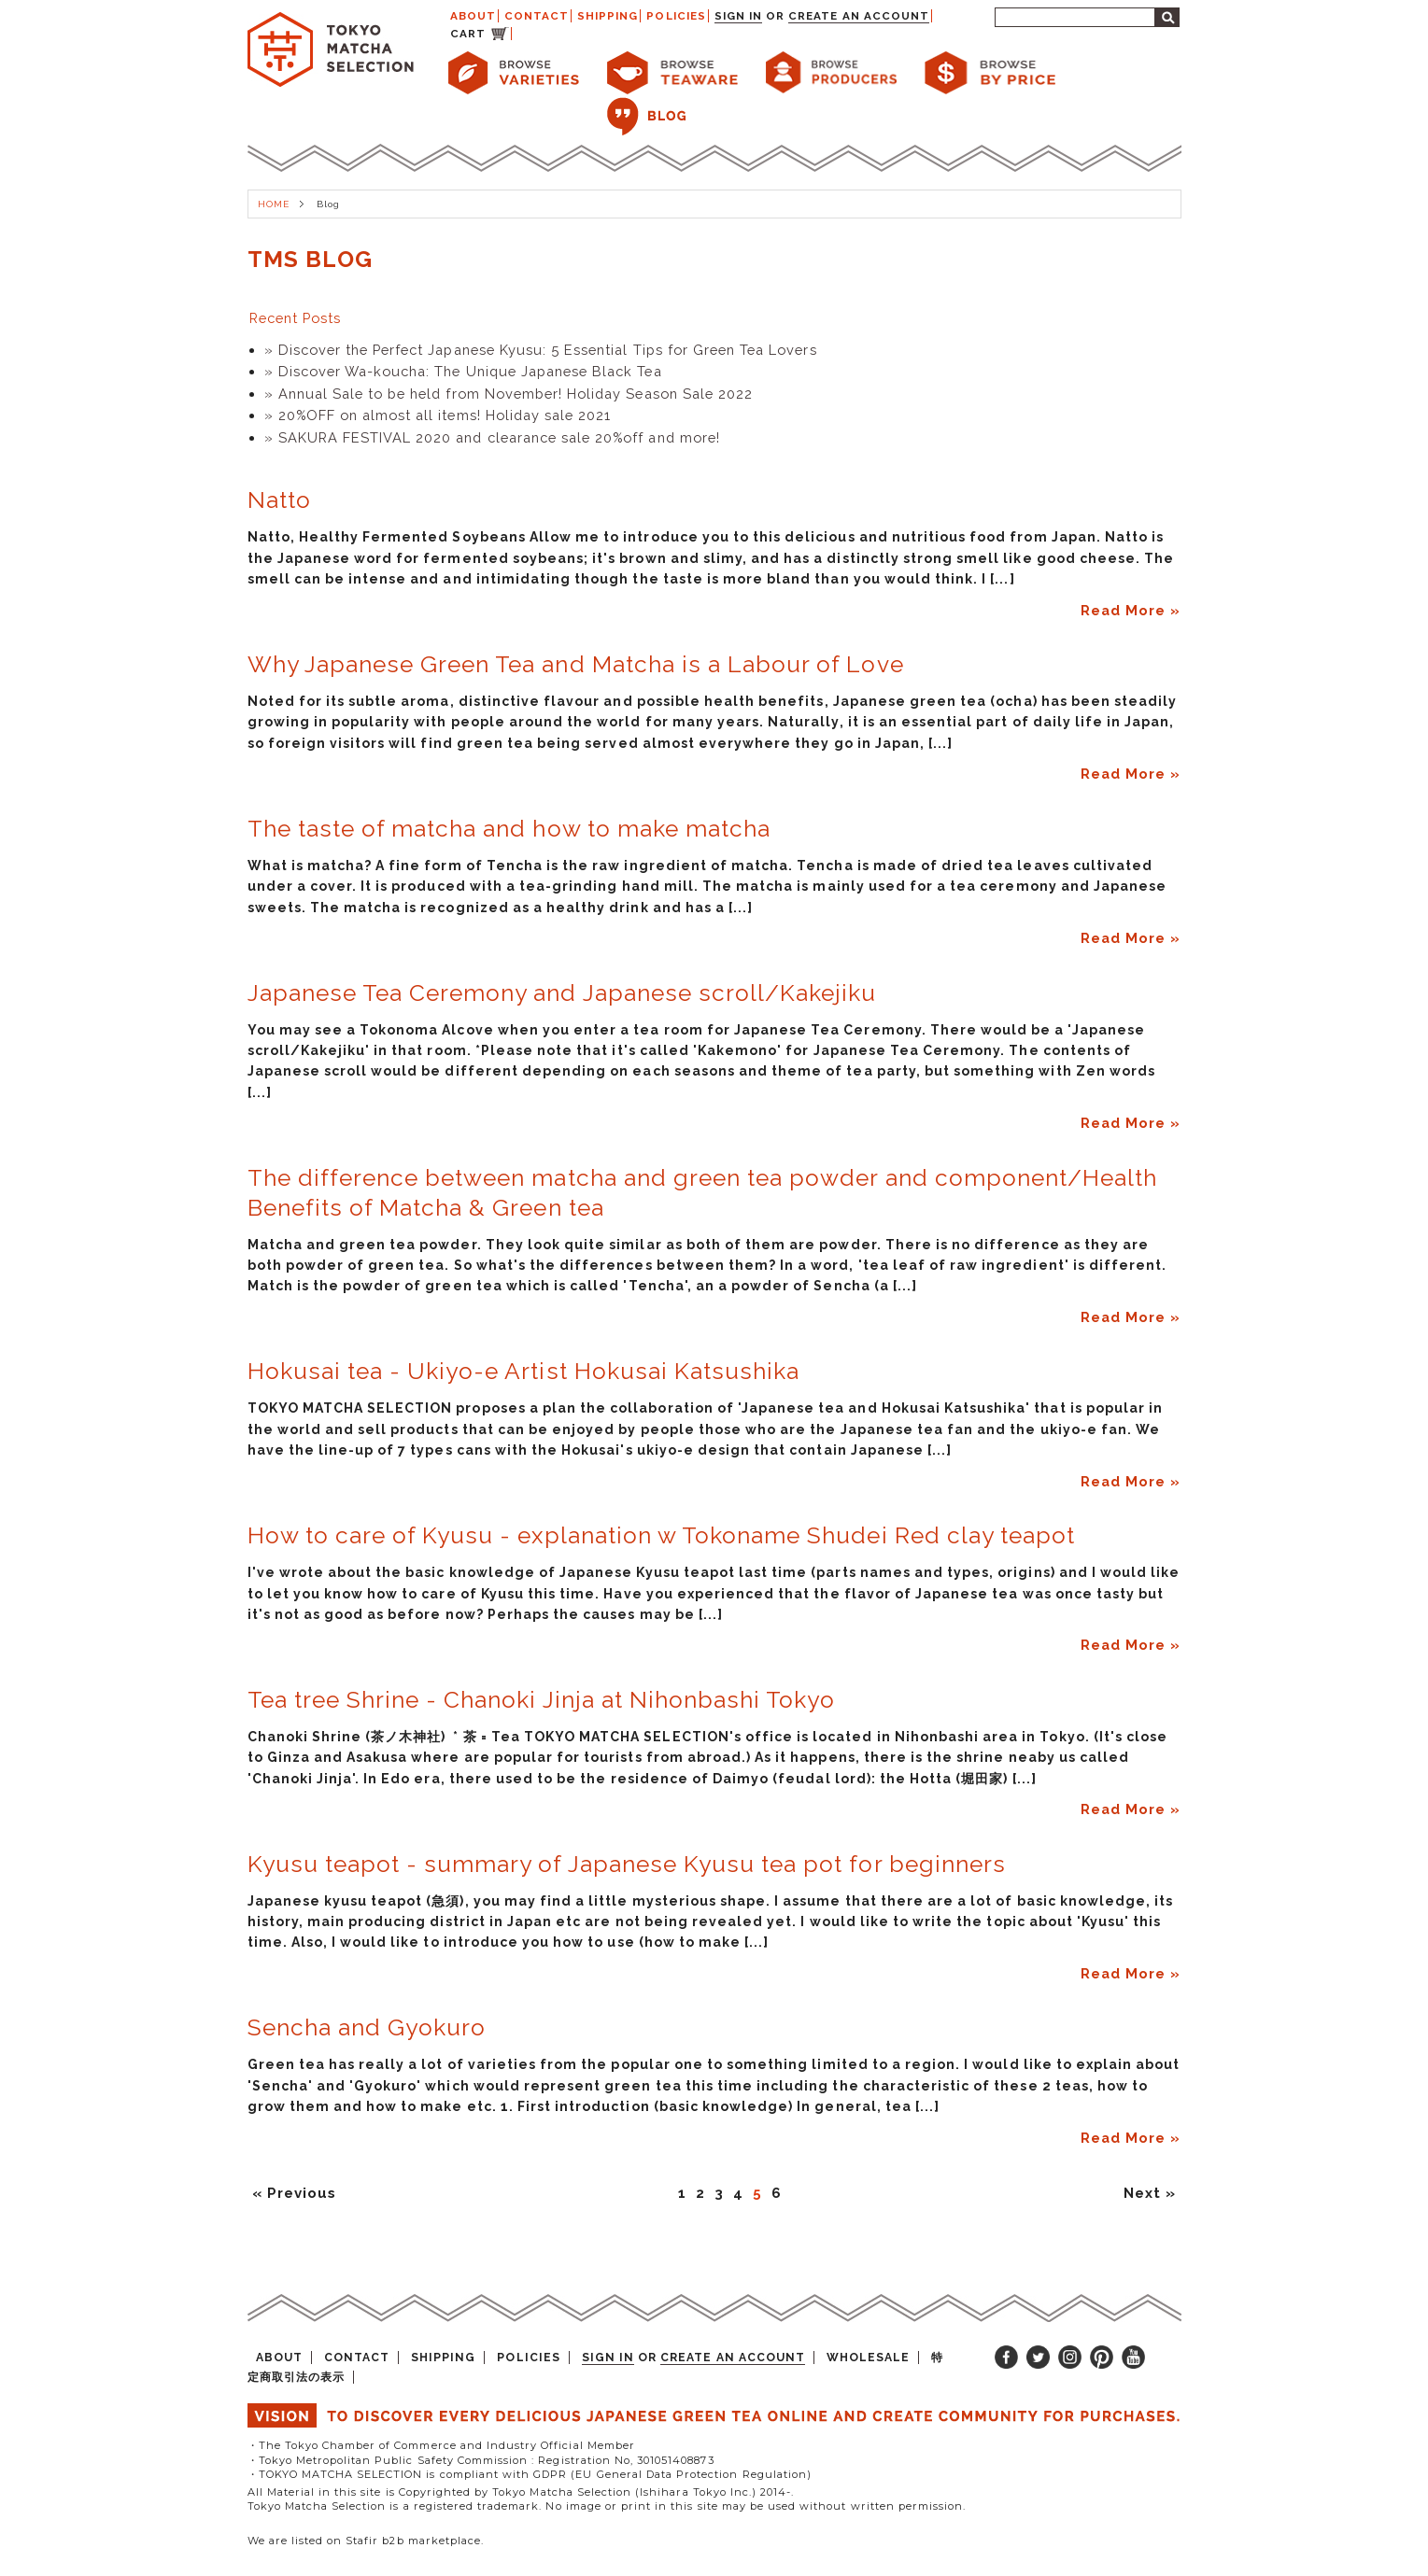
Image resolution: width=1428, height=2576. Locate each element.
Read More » (1131, 610)
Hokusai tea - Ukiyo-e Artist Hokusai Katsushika (523, 1371)
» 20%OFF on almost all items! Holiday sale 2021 (438, 415)
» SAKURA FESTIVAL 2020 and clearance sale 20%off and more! (492, 437)
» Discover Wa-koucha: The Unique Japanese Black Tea (463, 371)
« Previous (294, 2193)
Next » (1150, 2193)
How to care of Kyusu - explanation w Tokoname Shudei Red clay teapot (661, 1535)
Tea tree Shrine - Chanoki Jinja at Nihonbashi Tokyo (541, 1699)
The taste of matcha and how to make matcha (509, 828)
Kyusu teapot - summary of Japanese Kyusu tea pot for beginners (626, 1864)
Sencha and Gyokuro (367, 2027)
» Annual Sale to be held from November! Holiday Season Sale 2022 (509, 393)
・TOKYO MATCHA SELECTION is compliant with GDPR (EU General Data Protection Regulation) (529, 2474)
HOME (274, 204)
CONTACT (536, 15)
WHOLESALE (868, 2357)
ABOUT (473, 15)
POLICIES (675, 15)
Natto (279, 500)
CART (468, 33)
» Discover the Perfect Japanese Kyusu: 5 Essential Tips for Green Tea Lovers (540, 350)
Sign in (738, 15)
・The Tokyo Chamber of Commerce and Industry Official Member (441, 2445)
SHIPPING (607, 15)
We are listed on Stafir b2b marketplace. (366, 2540)
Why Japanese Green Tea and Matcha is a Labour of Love (575, 664)
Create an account (858, 15)
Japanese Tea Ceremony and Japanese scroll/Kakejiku (562, 992)
